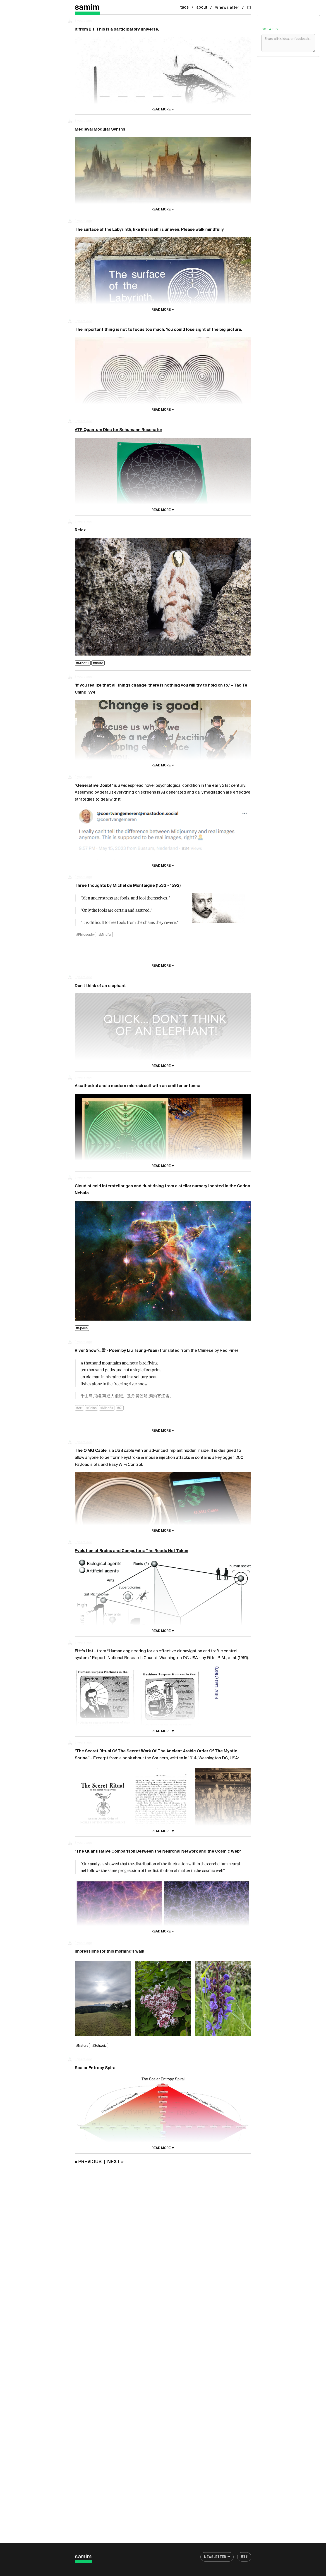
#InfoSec (83, 1688)
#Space (82, 1463)
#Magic (81, 619)
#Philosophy (95, 377)
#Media (121, 1017)
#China (91, 1544)
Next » (115, 2530)
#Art (79, 377)
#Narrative (84, 1199)
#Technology (100, 619)
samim (87, 8)
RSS (244, 2556)
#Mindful (115, 377)
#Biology (155, 2260)
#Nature (82, 2376)
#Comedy (121, 619)
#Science (98, 2260)
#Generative (85, 1017)
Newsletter (215, 2557)
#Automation (86, 1945)
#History (129, 1945)
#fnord (98, 775)
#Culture (105, 1017)
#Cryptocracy (103, 2084)
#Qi (100, 918)
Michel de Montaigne (134, 1040)
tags (184, 7)
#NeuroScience (107, 1199)
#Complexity (135, 2260)
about (201, 7)
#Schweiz (99, 2376)
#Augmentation (151, 1945)
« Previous (88, 2530)
